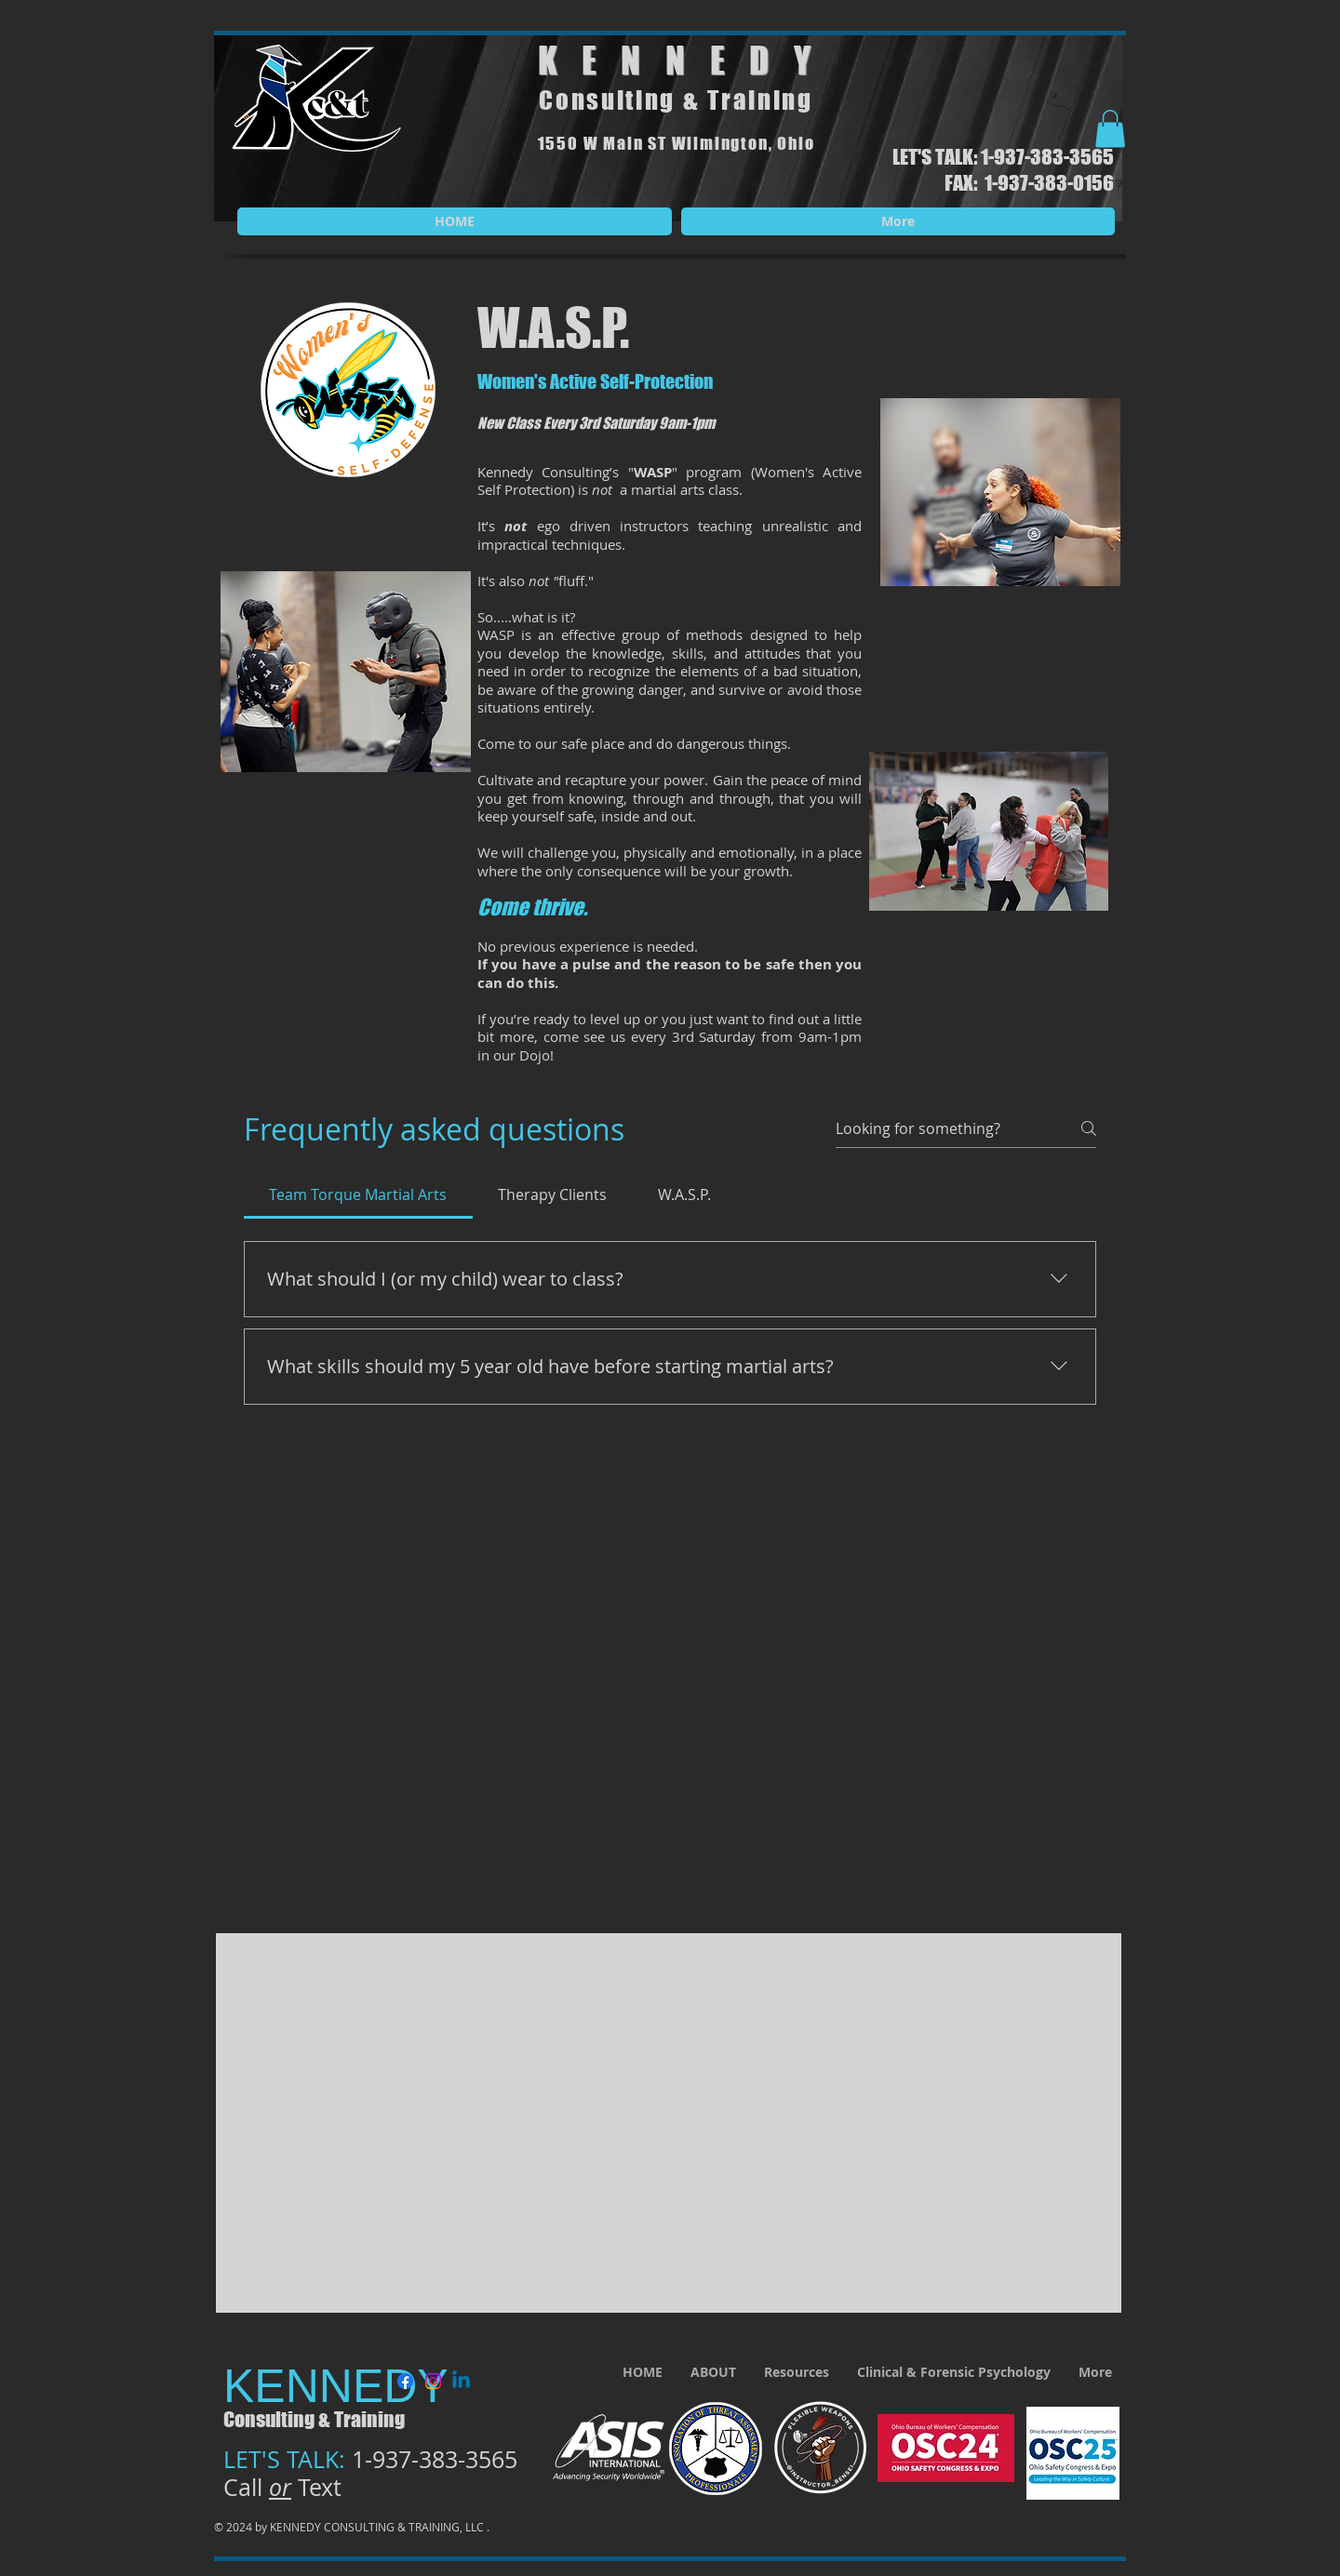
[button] (1110, 129)
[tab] (358, 1194)
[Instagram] (433, 2381)
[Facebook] (405, 2381)
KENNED (666, 60)
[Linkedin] (461, 2381)
